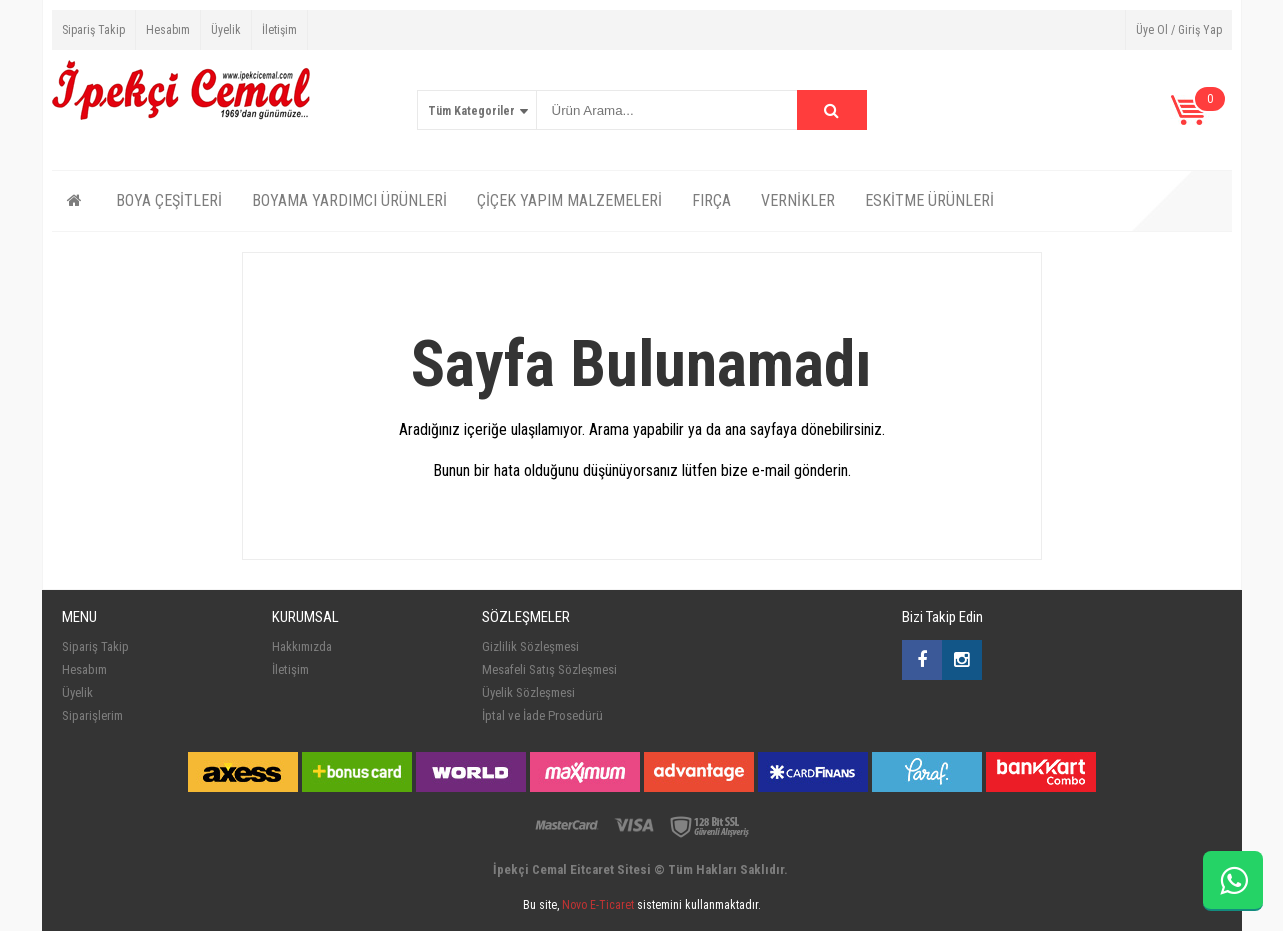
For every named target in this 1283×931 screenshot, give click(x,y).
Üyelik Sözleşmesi (528, 692)
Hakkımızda (302, 646)
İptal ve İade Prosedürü (542, 715)
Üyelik (226, 30)
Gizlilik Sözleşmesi (530, 646)
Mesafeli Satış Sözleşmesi (549, 669)
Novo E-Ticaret (598, 905)
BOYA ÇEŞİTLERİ (169, 200)
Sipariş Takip (93, 30)
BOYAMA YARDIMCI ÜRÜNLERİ (349, 200)
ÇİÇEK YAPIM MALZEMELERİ (569, 200)
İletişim (279, 30)
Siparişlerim (92, 715)
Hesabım (168, 30)
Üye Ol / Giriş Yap (1179, 30)
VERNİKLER (798, 200)
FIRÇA (711, 200)
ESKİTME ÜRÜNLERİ (929, 200)
